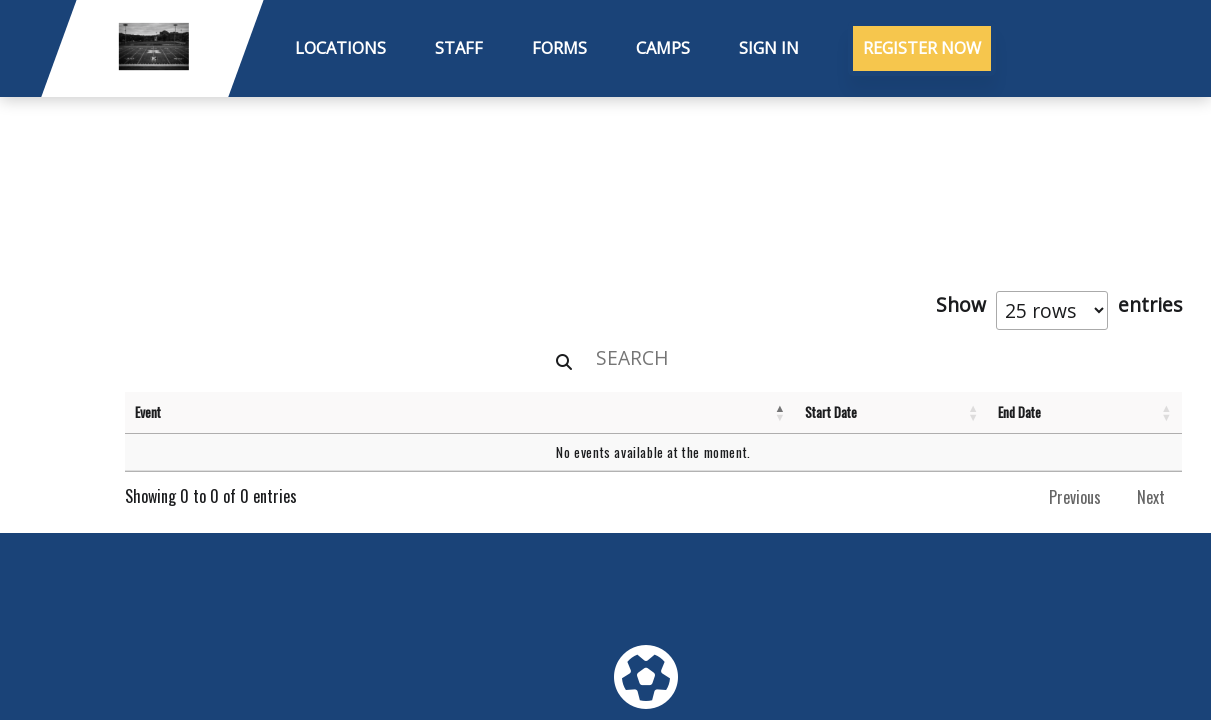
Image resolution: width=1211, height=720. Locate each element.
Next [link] (1151, 497)
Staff (459, 48)
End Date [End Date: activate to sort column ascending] (1019, 412)
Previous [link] (1075, 497)
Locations (340, 48)
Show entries (1059, 310)
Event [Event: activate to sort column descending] (148, 412)
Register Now (922, 48)
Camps (663, 48)
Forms (559, 48)
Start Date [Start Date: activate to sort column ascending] (831, 412)
